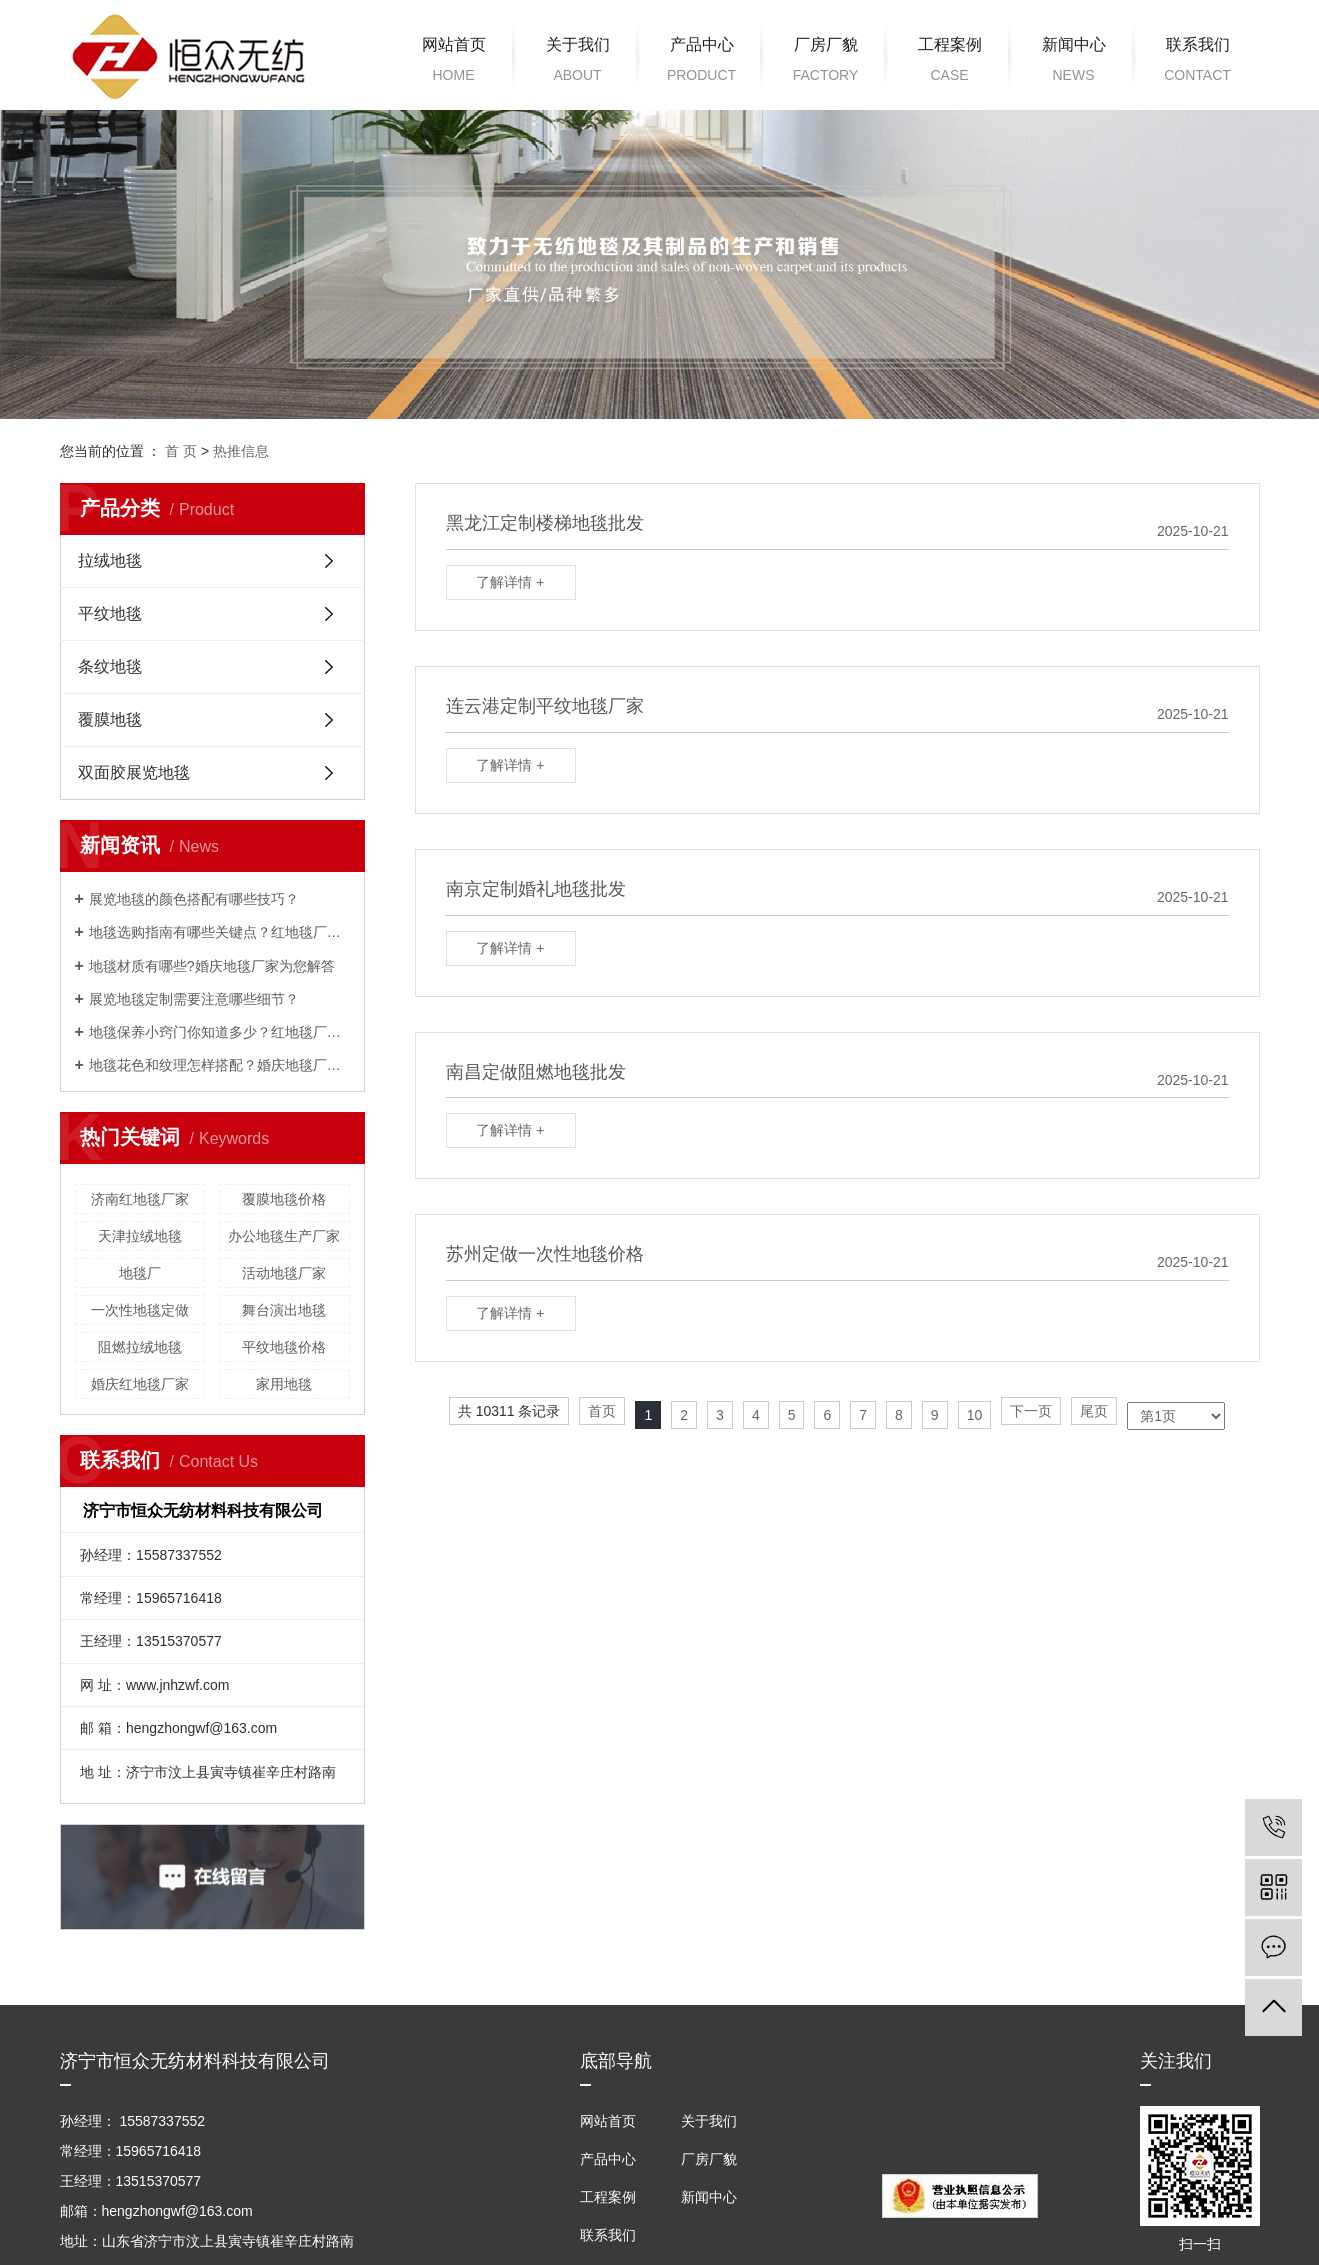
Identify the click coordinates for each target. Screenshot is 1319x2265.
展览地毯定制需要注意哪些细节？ (194, 999)
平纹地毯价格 (284, 1347)
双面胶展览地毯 (134, 772)
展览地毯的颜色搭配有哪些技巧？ (194, 899)
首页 (602, 1411)
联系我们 (1198, 63)
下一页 (1031, 1411)
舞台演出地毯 (284, 1310)
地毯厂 (140, 1273)
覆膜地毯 (110, 719)
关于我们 (578, 63)
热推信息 (241, 451)
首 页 (181, 451)
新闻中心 (1074, 63)
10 (975, 1415)
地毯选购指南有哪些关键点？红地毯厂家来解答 (219, 932)
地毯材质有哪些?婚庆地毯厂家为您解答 (212, 966)
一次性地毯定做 (140, 1310)
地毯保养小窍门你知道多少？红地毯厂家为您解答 (219, 1032)
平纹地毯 (110, 613)
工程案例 (950, 63)
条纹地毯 (110, 666)
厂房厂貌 (826, 63)
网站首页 (454, 63)
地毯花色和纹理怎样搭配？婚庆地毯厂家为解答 (219, 1065)
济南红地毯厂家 (140, 1199)
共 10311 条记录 (509, 1411)
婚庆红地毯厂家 (140, 1384)
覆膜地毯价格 (284, 1199)
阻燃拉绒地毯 (140, 1347)
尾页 (1094, 1411)
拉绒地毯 (110, 560)
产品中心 (702, 63)
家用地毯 (284, 1384)
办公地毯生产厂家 (284, 1236)
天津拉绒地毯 (140, 1236)
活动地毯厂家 (284, 1273)
